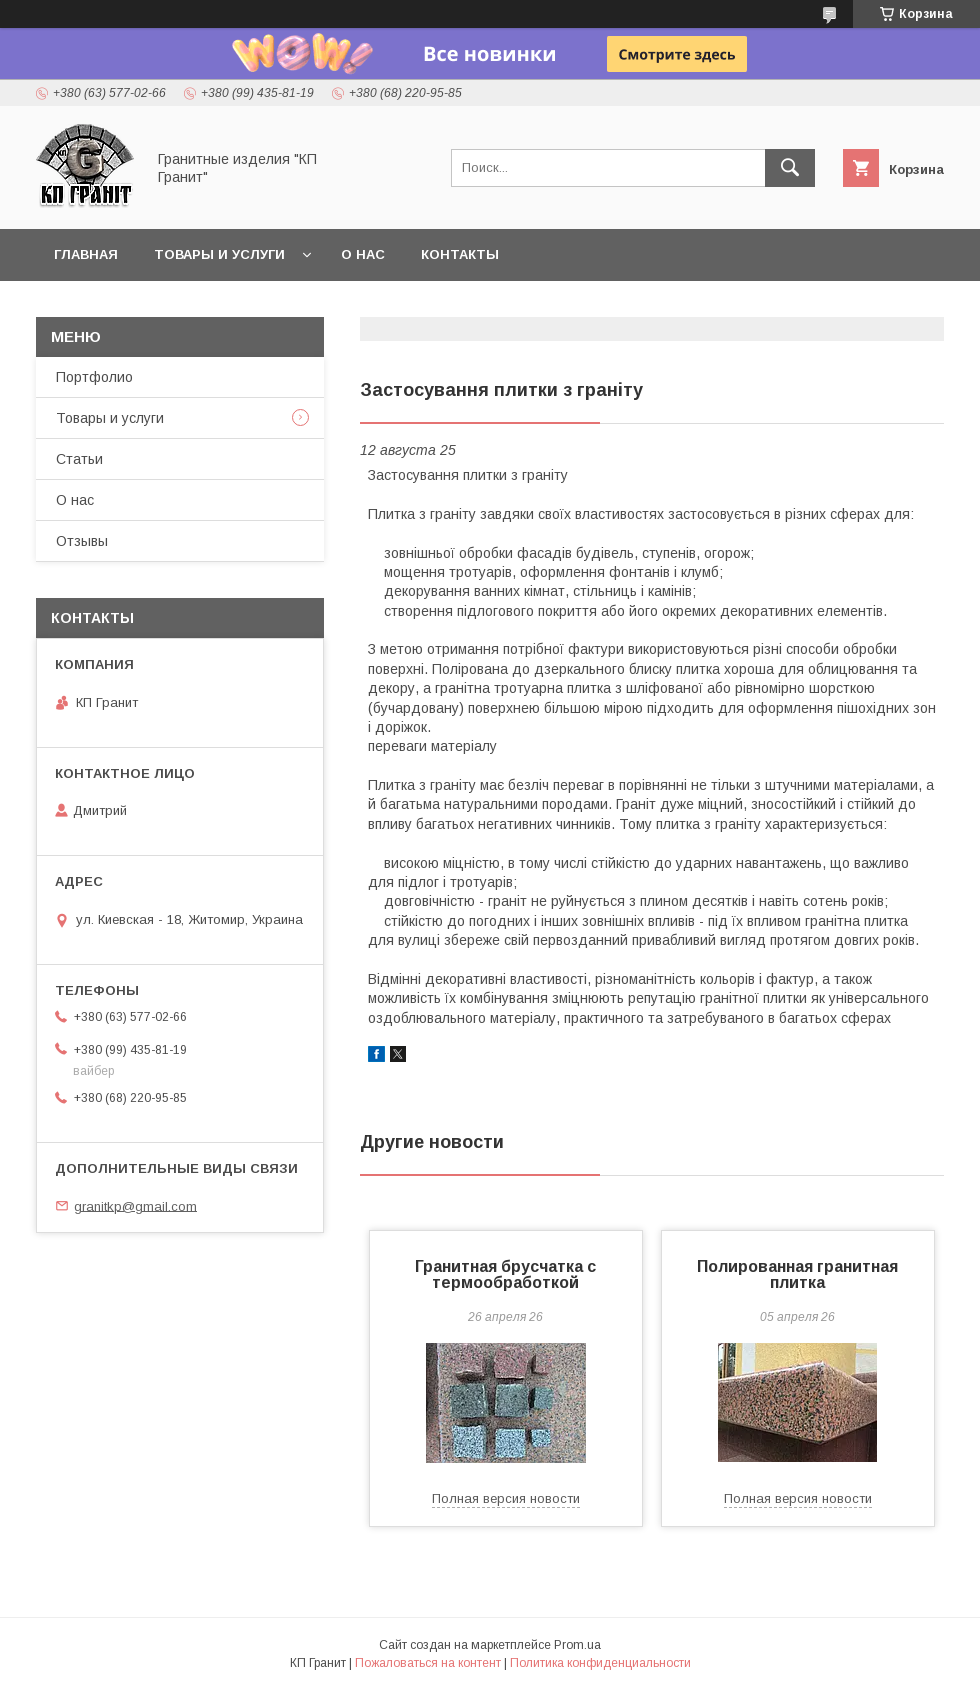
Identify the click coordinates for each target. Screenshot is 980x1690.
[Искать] (790, 168)
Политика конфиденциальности (600, 1663)
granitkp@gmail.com (135, 1205)
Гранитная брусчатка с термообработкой (505, 1274)
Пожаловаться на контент (428, 1663)
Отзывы (82, 541)
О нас (363, 254)
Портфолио (94, 377)
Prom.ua (577, 1645)
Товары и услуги (219, 254)
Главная (86, 254)
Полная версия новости (506, 1498)
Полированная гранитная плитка (797, 1274)
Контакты (460, 254)
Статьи (79, 459)
